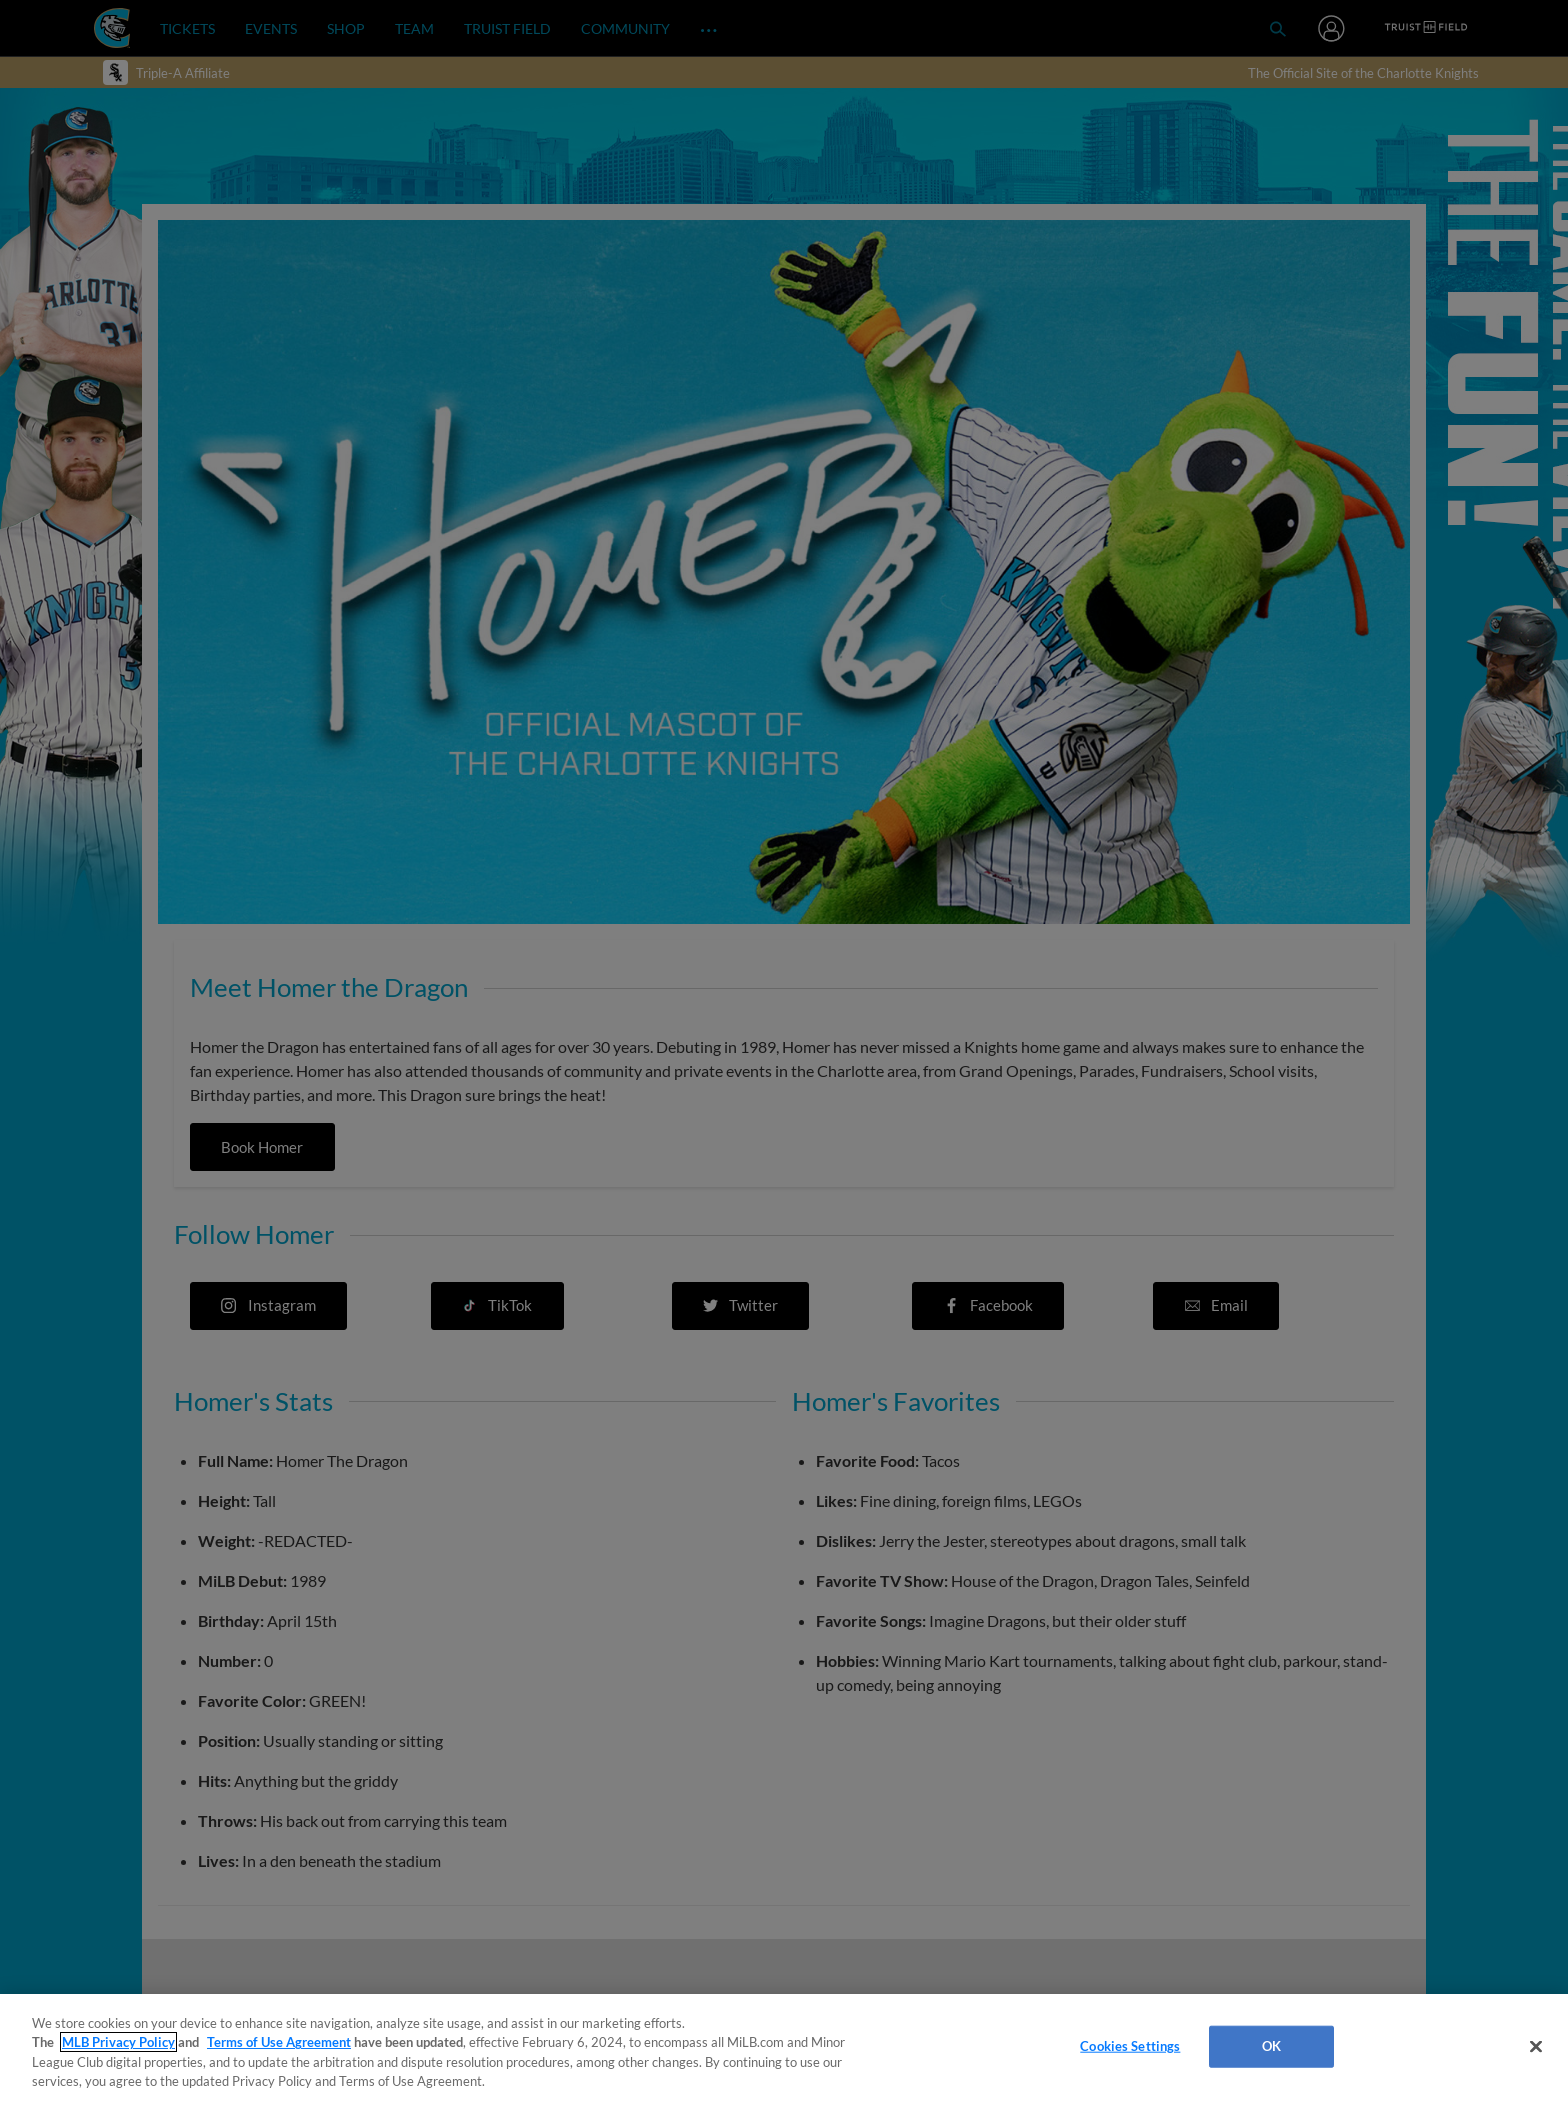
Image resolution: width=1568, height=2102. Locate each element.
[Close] (1536, 2046)
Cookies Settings (1130, 2046)
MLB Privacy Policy (118, 2042)
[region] (784, 2048)
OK (1271, 2046)
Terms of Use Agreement (279, 2042)
